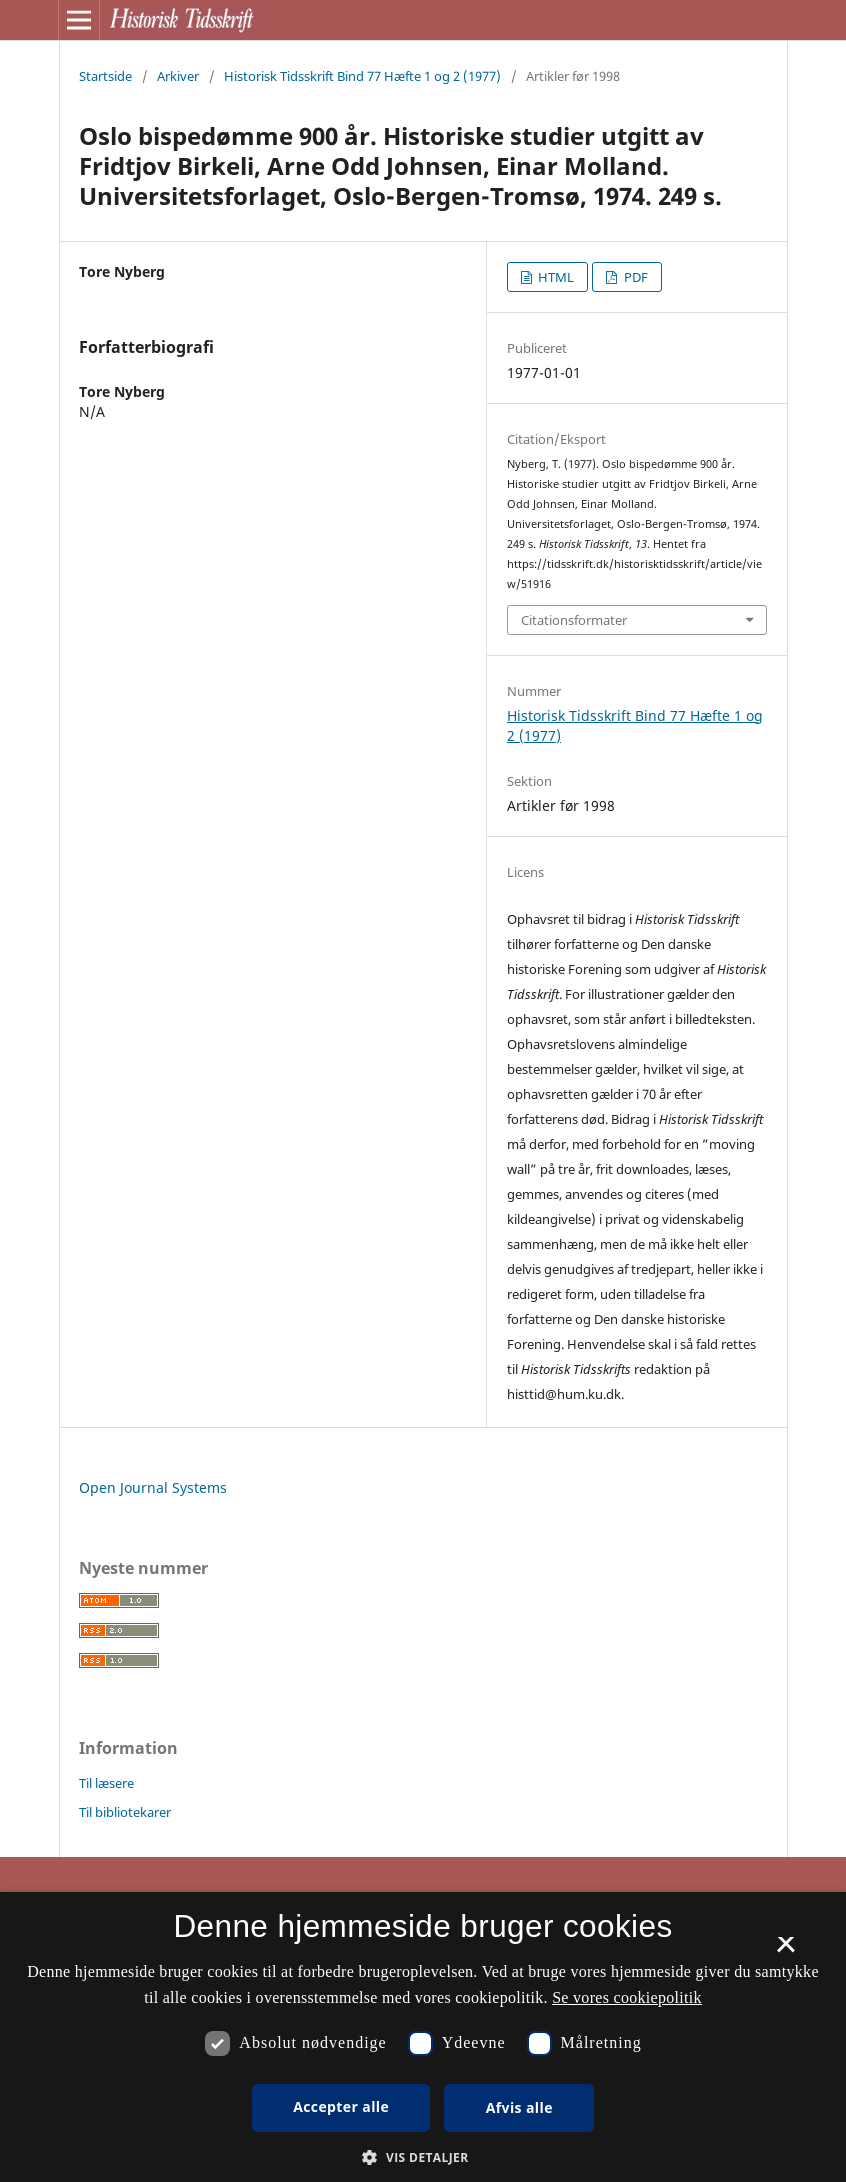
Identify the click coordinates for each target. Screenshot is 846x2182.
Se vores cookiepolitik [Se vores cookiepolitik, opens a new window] (627, 1997)
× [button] (785, 1951)
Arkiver (178, 76)
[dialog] (423, 2037)
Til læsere (106, 1783)
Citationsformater (574, 620)
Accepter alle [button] (341, 2106)
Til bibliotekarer (125, 1812)
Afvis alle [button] (519, 2107)
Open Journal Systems (153, 1487)
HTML (554, 277)
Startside (105, 76)
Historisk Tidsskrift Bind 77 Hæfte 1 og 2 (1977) (362, 76)
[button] (422, 2157)
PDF (634, 277)
